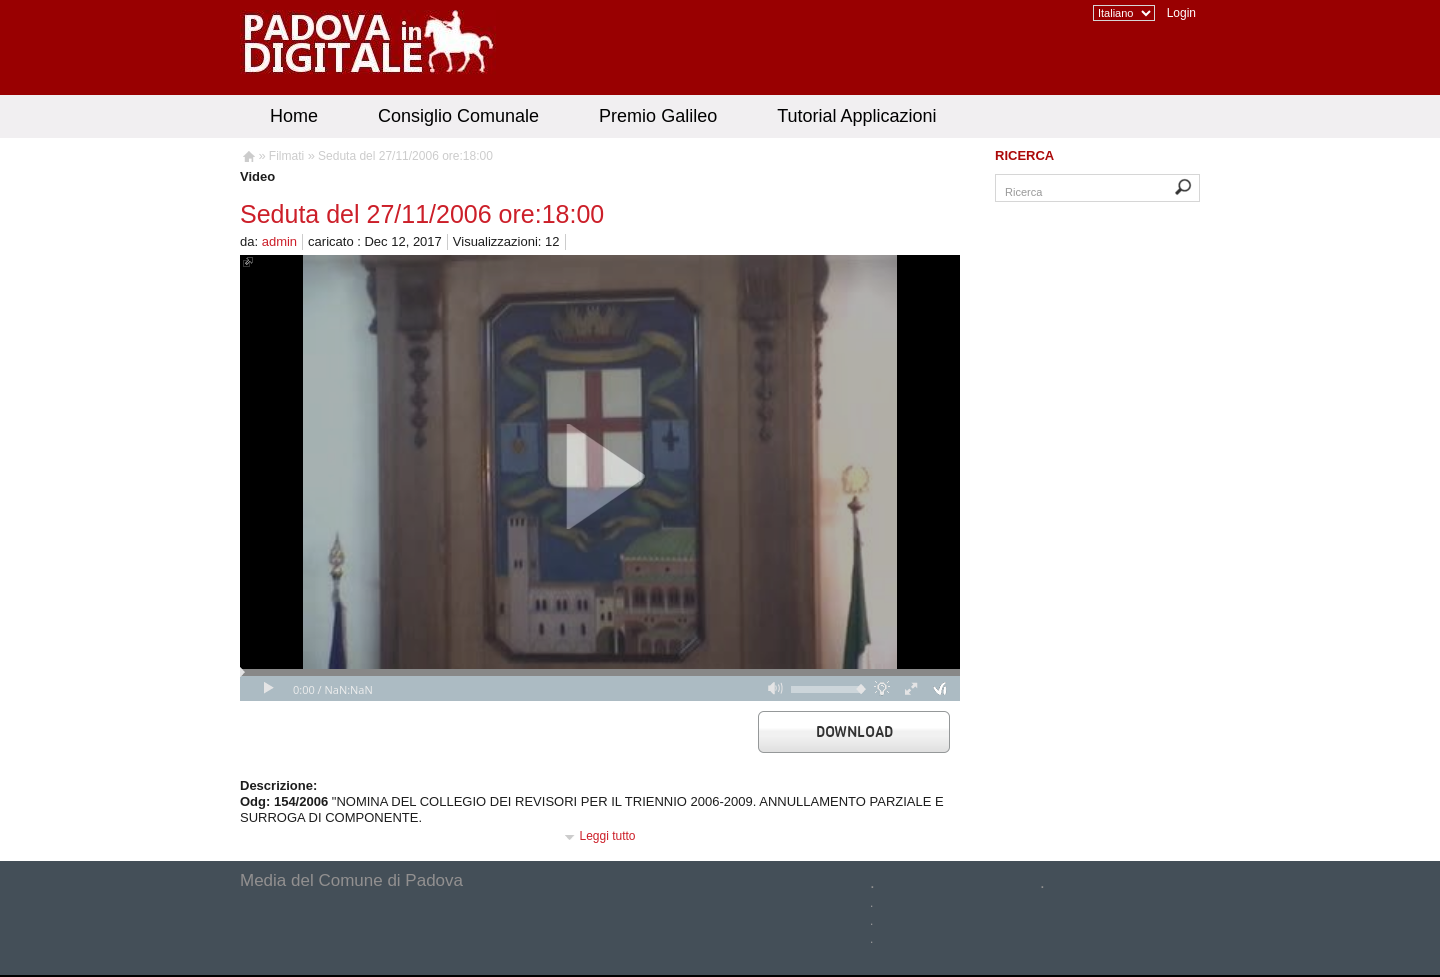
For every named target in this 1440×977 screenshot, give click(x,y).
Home (294, 116)
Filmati (286, 156)
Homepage (247, 159)
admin (279, 241)
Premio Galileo (658, 116)
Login (1181, 13)
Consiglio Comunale (458, 116)
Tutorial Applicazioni (856, 116)
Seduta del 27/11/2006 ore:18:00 (405, 156)
